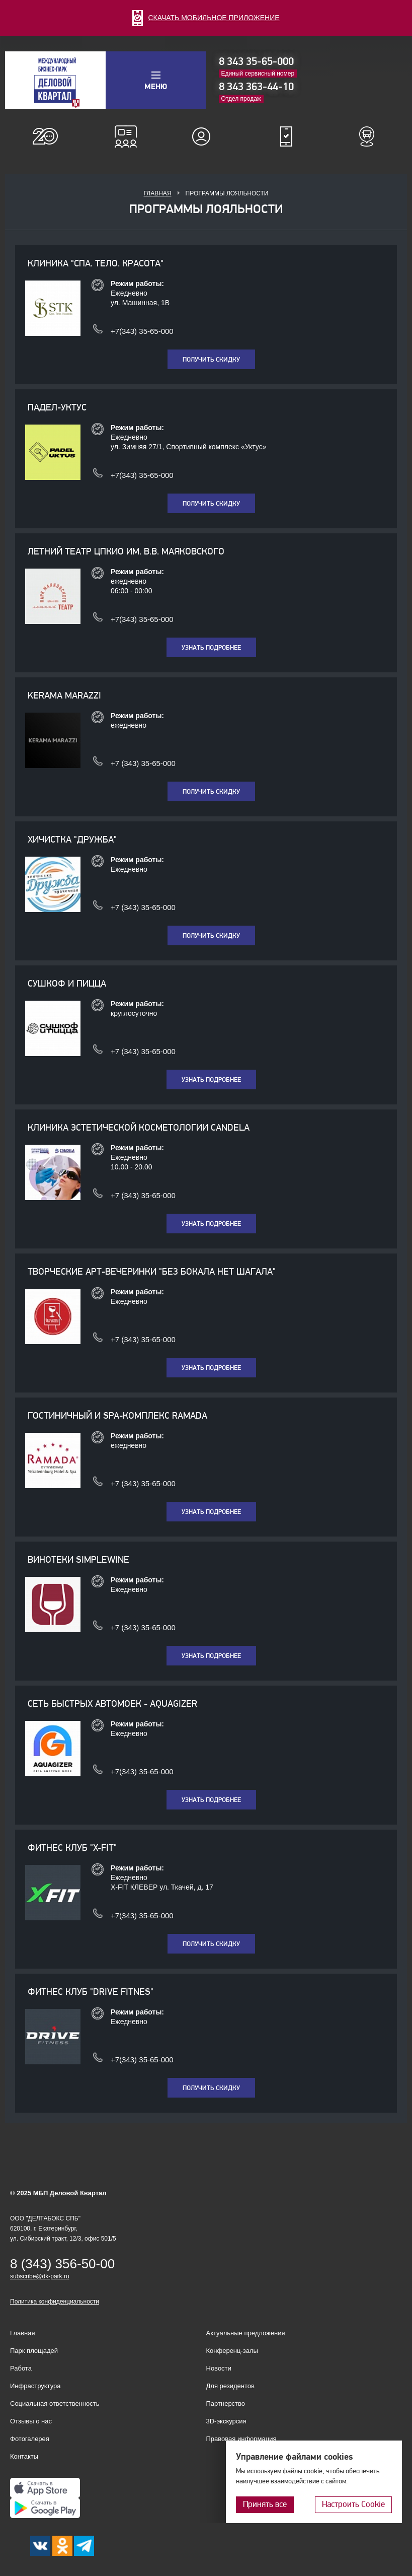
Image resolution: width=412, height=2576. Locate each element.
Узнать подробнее (211, 648)
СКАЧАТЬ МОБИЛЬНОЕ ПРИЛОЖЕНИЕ (205, 18)
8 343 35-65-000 (256, 61)
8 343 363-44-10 (256, 87)
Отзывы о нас (31, 2421)
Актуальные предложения (245, 2333)
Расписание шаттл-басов (366, 136)
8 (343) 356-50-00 (62, 2264)
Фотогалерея (29, 2439)
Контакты (24, 2456)
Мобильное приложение (286, 136)
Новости (218, 2368)
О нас (45, 136)
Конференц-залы (125, 136)
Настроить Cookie (353, 2504)
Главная (158, 193)
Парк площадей (34, 2350)
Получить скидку (211, 360)
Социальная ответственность (55, 2403)
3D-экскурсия (226, 2421)
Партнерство (225, 2403)
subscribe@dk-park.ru (39, 2276)
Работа (21, 2368)
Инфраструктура (35, 2386)
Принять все (265, 2504)
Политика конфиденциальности (54, 2301)
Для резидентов (205, 136)
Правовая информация (241, 2439)
